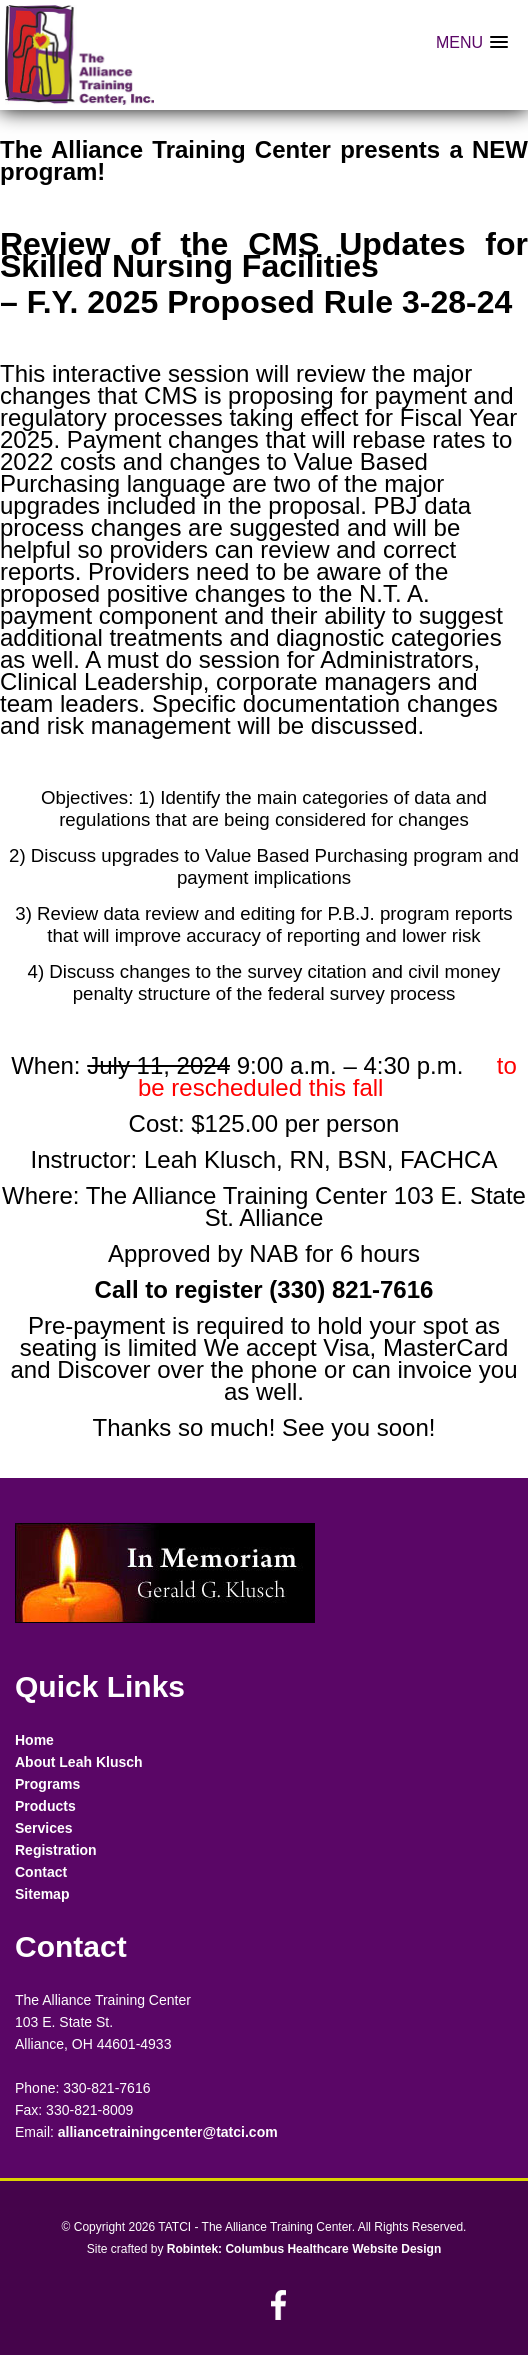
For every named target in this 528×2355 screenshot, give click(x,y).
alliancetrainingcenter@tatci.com (168, 2132)
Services (44, 1828)
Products (45, 1806)
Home (34, 1740)
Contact (41, 1872)
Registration (56, 1850)
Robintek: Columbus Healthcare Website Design (304, 2249)
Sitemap (42, 1894)
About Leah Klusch (79, 1762)
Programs (47, 1784)
